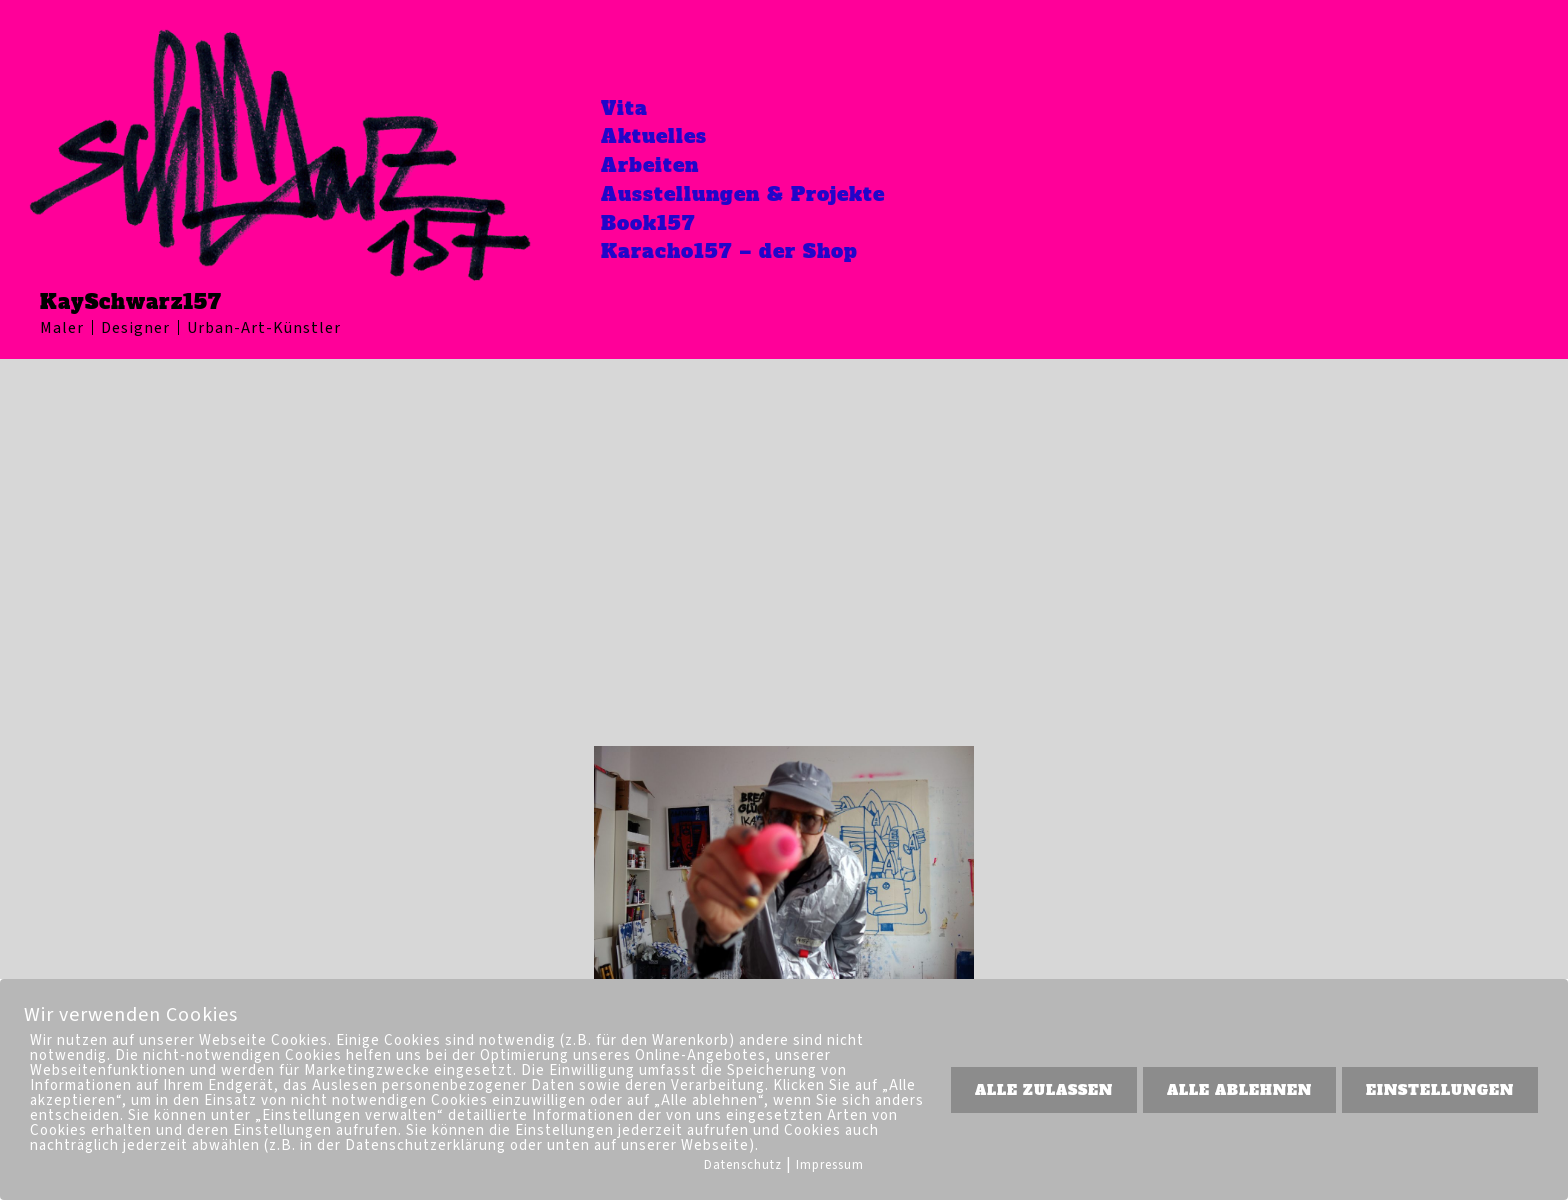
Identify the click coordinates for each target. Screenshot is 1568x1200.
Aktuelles (663, 134)
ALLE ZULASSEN (1044, 1090)
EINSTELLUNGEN (1440, 1090)
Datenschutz (743, 1165)
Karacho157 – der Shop (740, 254)
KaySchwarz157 (131, 302)
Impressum (830, 1165)
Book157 (657, 224)
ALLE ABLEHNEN (1239, 1090)
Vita (632, 104)
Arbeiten (659, 164)
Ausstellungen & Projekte (756, 194)
